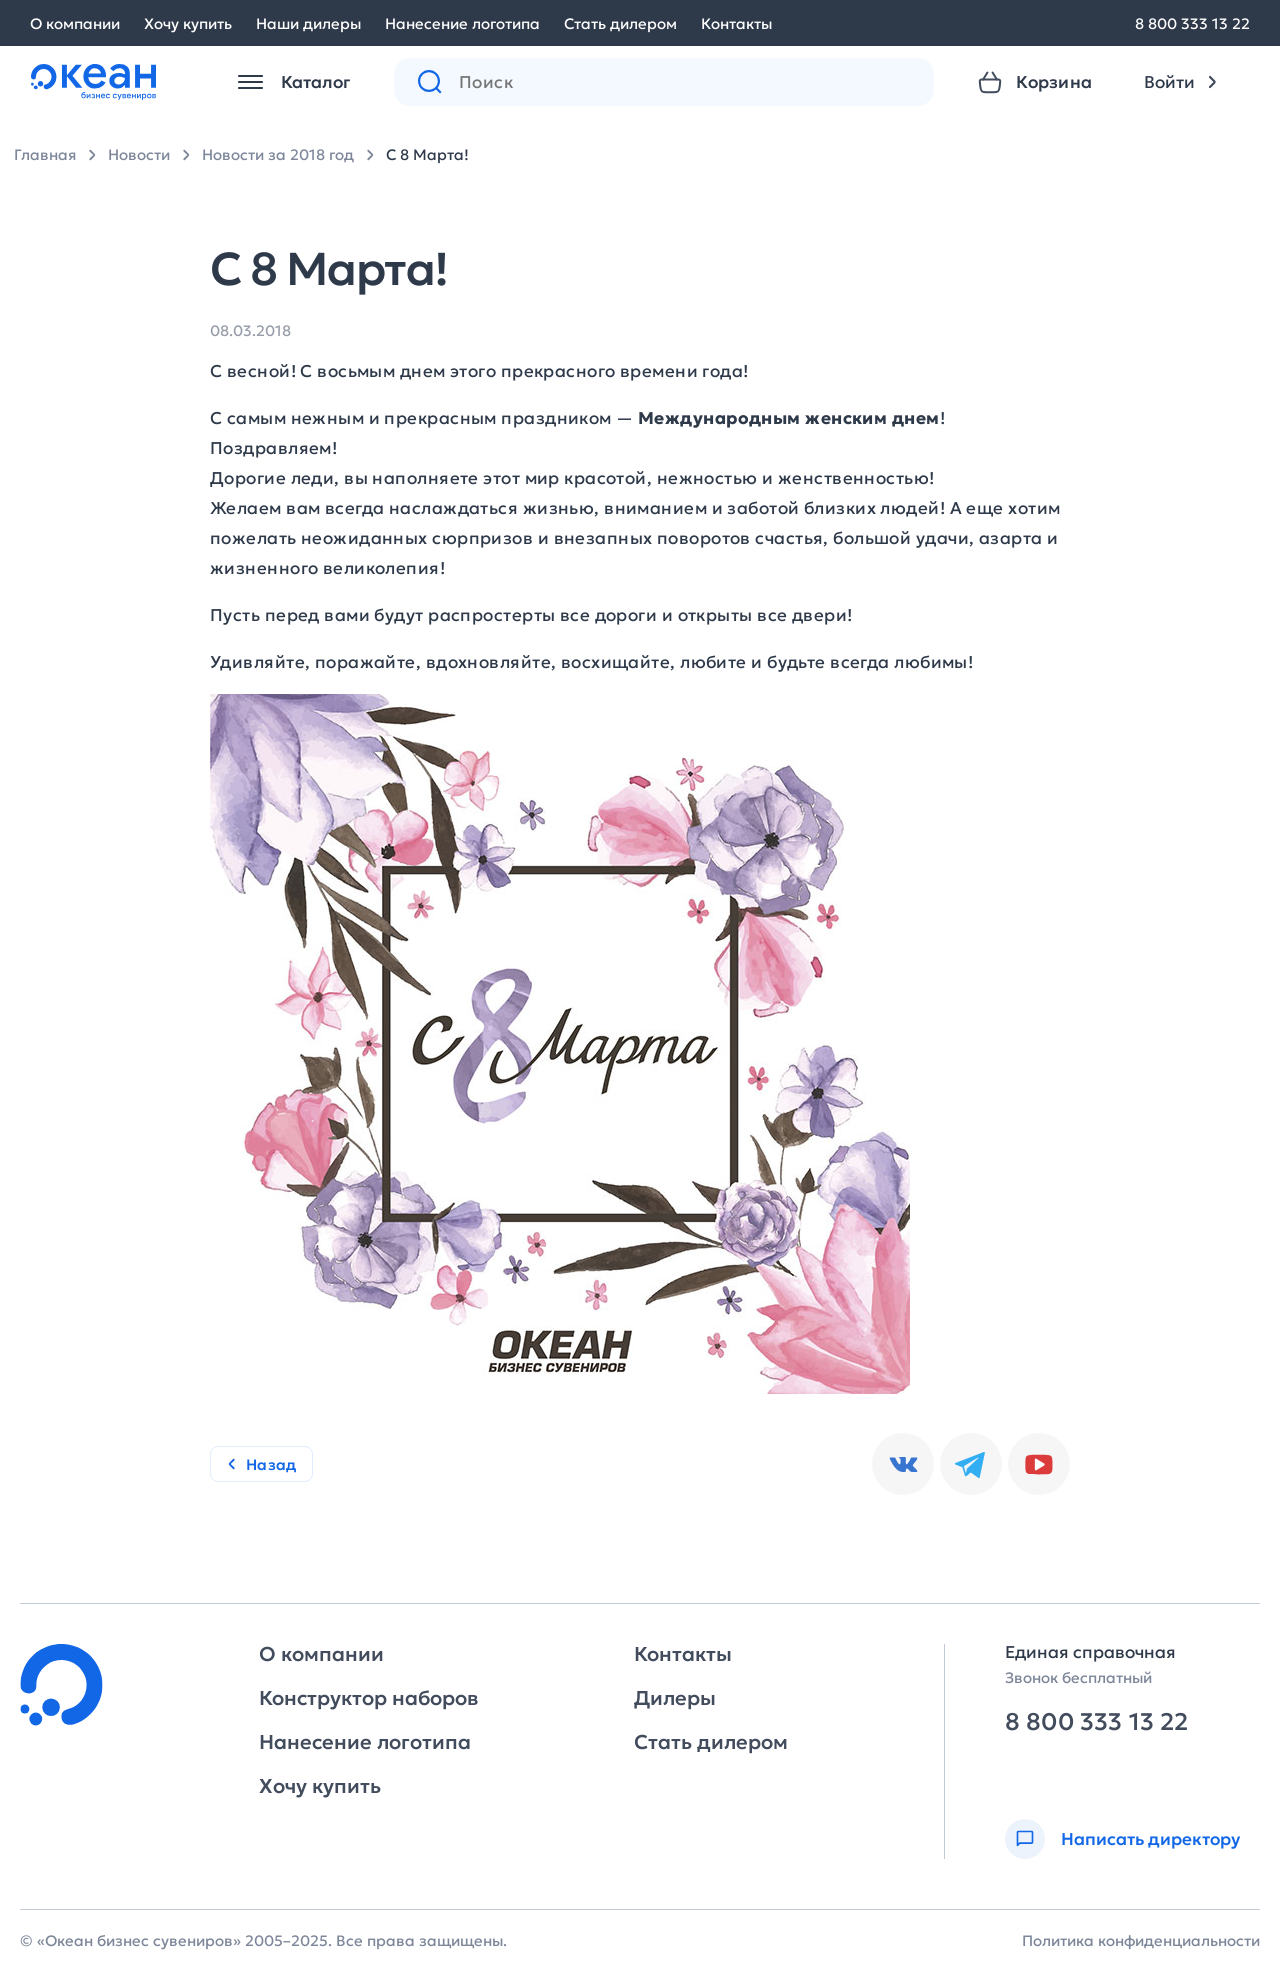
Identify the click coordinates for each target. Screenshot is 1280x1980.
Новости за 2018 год (278, 154)
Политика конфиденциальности (1141, 1940)
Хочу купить (188, 23)
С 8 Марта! (427, 154)
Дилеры (675, 1698)
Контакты (736, 23)
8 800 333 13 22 (1192, 23)
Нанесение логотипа (462, 23)
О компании (75, 23)
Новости (139, 154)
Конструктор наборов (368, 1698)
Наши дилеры (308, 23)
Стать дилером (620, 23)
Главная (45, 154)
